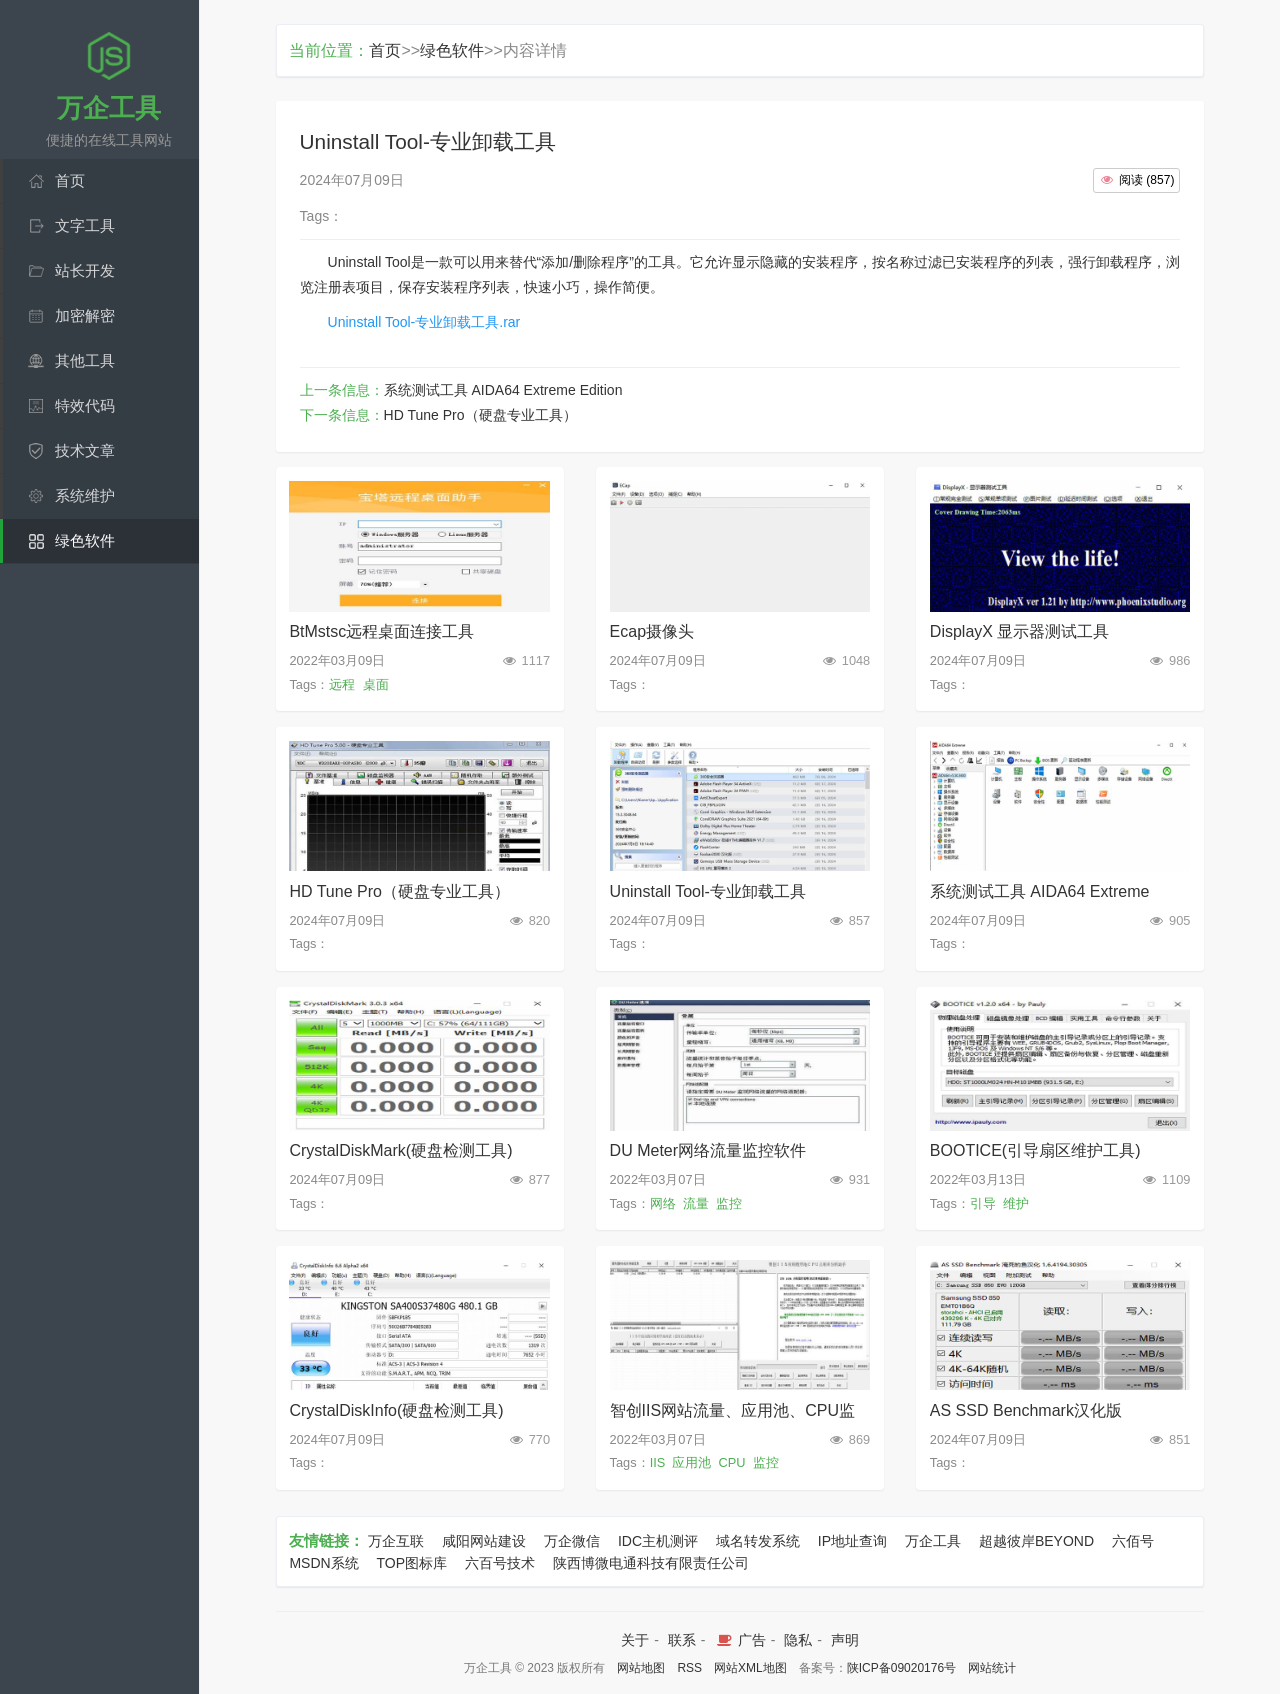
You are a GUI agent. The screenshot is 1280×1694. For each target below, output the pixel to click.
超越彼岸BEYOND (1036, 1541)
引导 (983, 1203)
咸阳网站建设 (484, 1541)
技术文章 (85, 450)
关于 (635, 1640)
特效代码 (85, 405)
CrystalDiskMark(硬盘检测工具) (400, 1150)
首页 (70, 180)
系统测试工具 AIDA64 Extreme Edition (503, 390)
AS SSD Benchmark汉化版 (1026, 1410)
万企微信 (572, 1541)
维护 (1016, 1203)
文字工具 (85, 225)
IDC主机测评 (658, 1541)
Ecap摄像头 (652, 631)
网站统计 (992, 1668)
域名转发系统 (758, 1541)
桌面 (376, 684)
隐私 (798, 1640)
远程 (342, 684)
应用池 (691, 1462)
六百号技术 (500, 1563)
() (1137, 180)
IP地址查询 (852, 1541)
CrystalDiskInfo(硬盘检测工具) (396, 1410)
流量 (696, 1203)
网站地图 (641, 1668)
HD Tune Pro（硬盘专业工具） (480, 415)
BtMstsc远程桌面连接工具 (381, 631)
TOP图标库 (412, 1563)
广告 (739, 1640)
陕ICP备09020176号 (901, 1668)
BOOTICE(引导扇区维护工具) (1035, 1150)
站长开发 (85, 270)
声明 (845, 1640)
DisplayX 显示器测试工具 (1020, 631)
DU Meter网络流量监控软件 (708, 1150)
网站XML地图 (750, 1668)
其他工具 (85, 360)
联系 (682, 1640)
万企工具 (933, 1541)
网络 (663, 1203)
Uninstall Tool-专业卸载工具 (708, 891)
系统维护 (85, 495)
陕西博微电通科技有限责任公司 (651, 1563)
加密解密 (85, 315)
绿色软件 (85, 540)
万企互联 (396, 1541)
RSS (689, 1668)
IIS (658, 1462)
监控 (729, 1203)
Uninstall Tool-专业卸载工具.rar (424, 322)
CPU (732, 1462)
